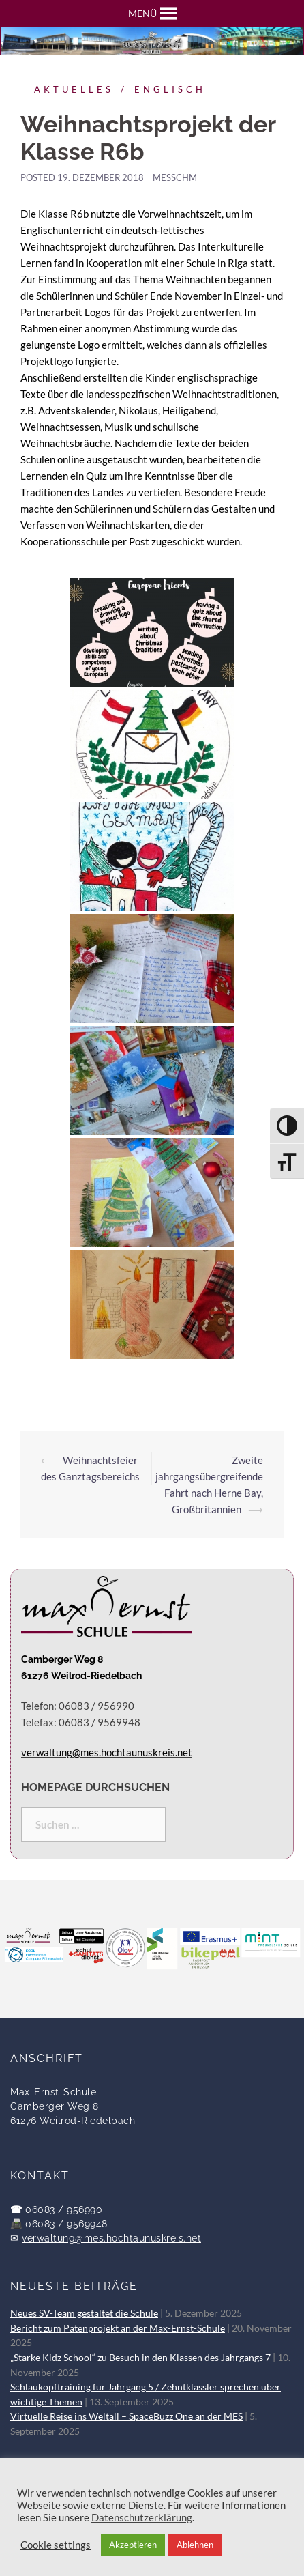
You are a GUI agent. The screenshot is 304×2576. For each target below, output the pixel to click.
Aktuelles (74, 89)
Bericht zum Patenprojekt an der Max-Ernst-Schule (117, 2328)
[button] (142, 13)
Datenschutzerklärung (141, 2517)
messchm (175, 177)
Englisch (170, 89)
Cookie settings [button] (55, 2545)
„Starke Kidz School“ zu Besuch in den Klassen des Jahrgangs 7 (140, 2357)
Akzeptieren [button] (133, 2544)
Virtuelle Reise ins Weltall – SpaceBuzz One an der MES (126, 2416)
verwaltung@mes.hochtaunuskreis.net (111, 2238)
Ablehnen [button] (195, 2544)
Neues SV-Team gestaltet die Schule (84, 2313)
